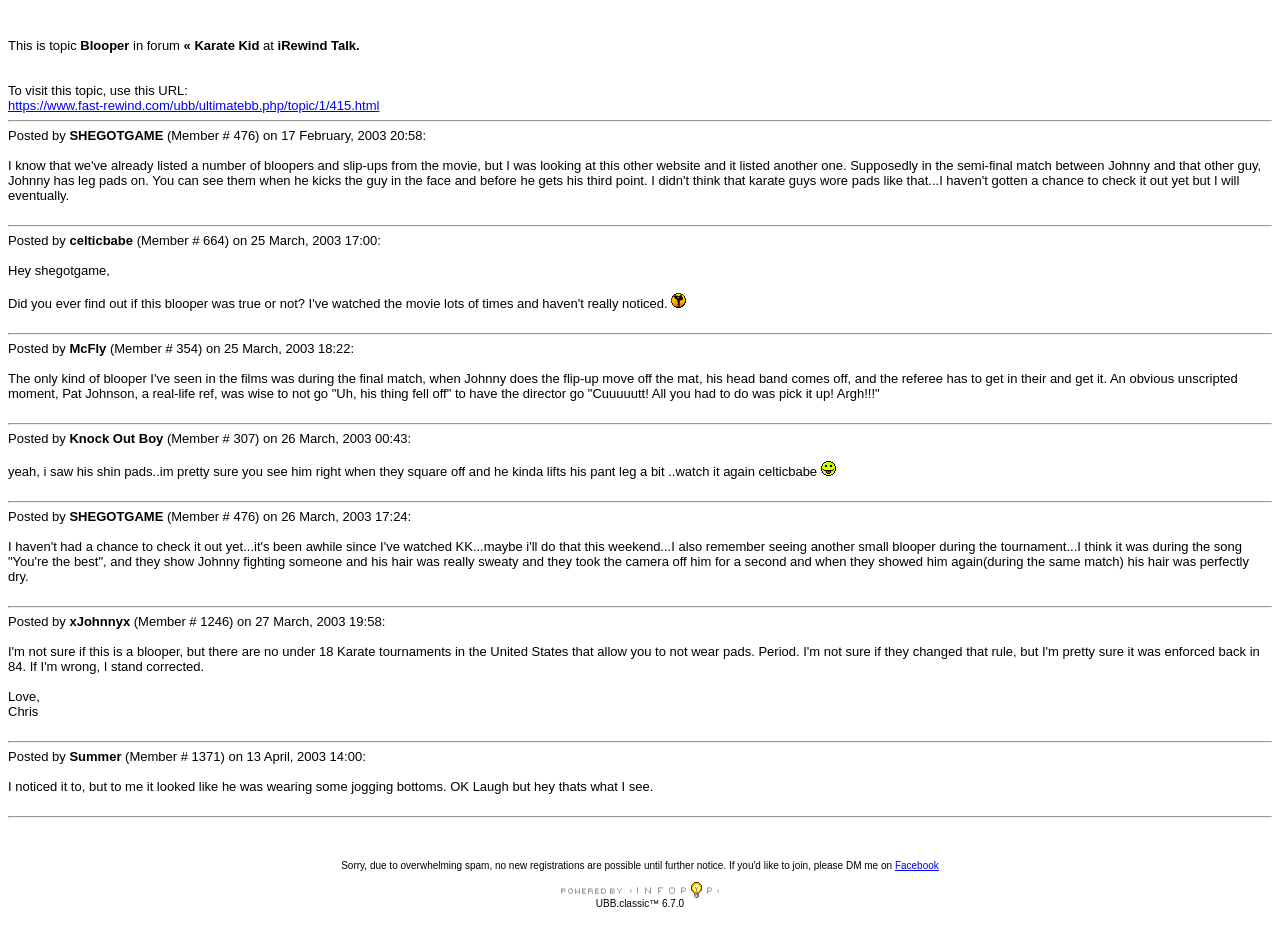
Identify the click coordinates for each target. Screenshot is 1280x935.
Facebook (917, 865)
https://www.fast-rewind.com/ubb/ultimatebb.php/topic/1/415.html (193, 105)
